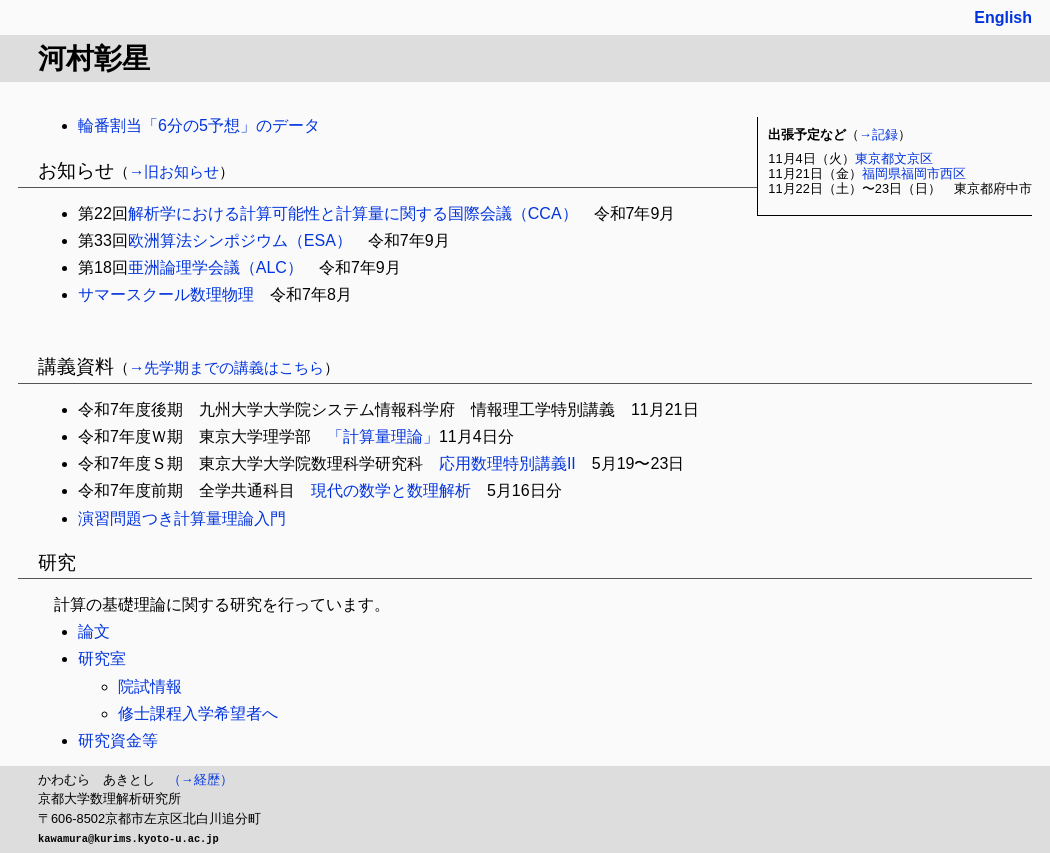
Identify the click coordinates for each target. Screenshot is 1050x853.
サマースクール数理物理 (166, 294)
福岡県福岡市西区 (914, 173)
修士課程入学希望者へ (198, 713)
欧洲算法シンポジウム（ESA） (240, 240)
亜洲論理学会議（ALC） (215, 267)
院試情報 (150, 686)
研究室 (102, 658)
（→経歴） (200, 779)
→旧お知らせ (174, 171)
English (1003, 17)
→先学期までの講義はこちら (226, 367)
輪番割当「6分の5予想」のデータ (199, 125)
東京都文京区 (894, 158)
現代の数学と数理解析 (391, 490)
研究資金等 (118, 740)
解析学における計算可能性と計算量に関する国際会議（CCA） (353, 213)
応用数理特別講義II (507, 463)
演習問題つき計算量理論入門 (182, 518)
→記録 (878, 134)
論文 (94, 631)
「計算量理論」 (383, 436)
